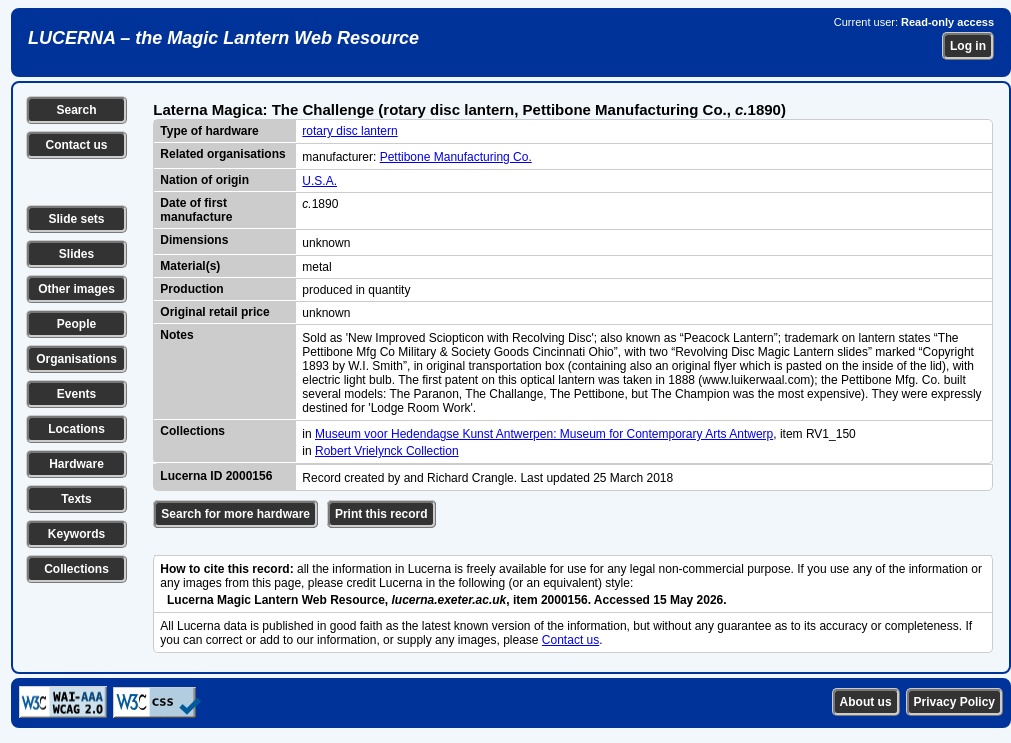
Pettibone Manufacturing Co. (456, 157)
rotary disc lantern (349, 131)
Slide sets (76, 219)
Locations (76, 429)
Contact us (76, 145)
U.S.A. (319, 181)
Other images (76, 289)
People (76, 324)
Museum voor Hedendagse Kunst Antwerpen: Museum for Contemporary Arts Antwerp (544, 434)
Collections (76, 569)
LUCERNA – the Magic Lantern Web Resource (223, 38)
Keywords (76, 534)
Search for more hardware (235, 514)
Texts (76, 499)
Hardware (76, 464)
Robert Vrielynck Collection (387, 451)
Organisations (76, 359)
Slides (76, 254)
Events (76, 394)
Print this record (381, 514)
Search (76, 110)
